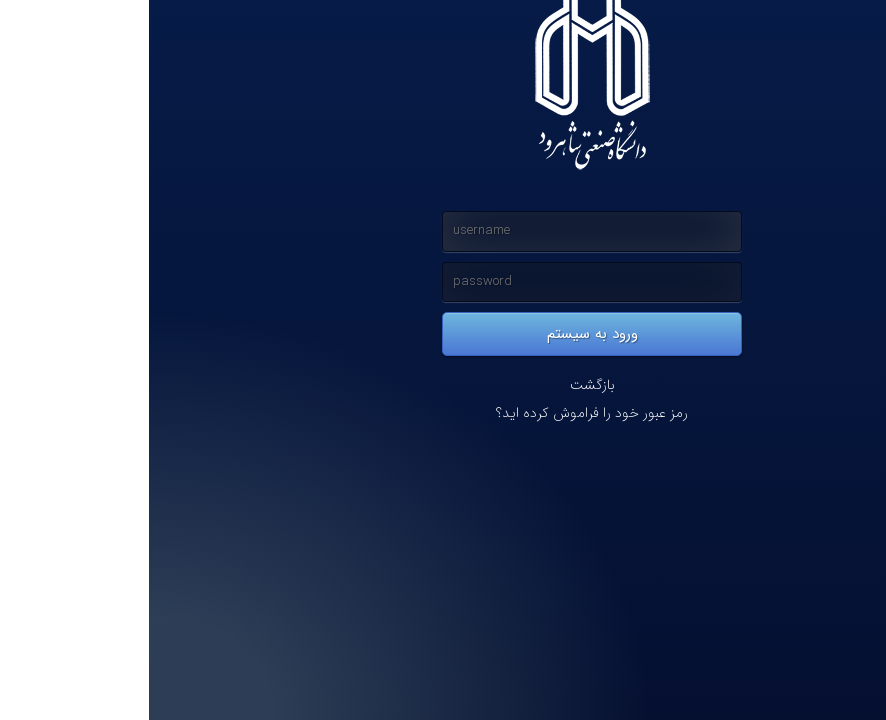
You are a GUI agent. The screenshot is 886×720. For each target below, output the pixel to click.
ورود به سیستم (443, 334)
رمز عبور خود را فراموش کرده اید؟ (443, 413)
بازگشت (443, 385)
